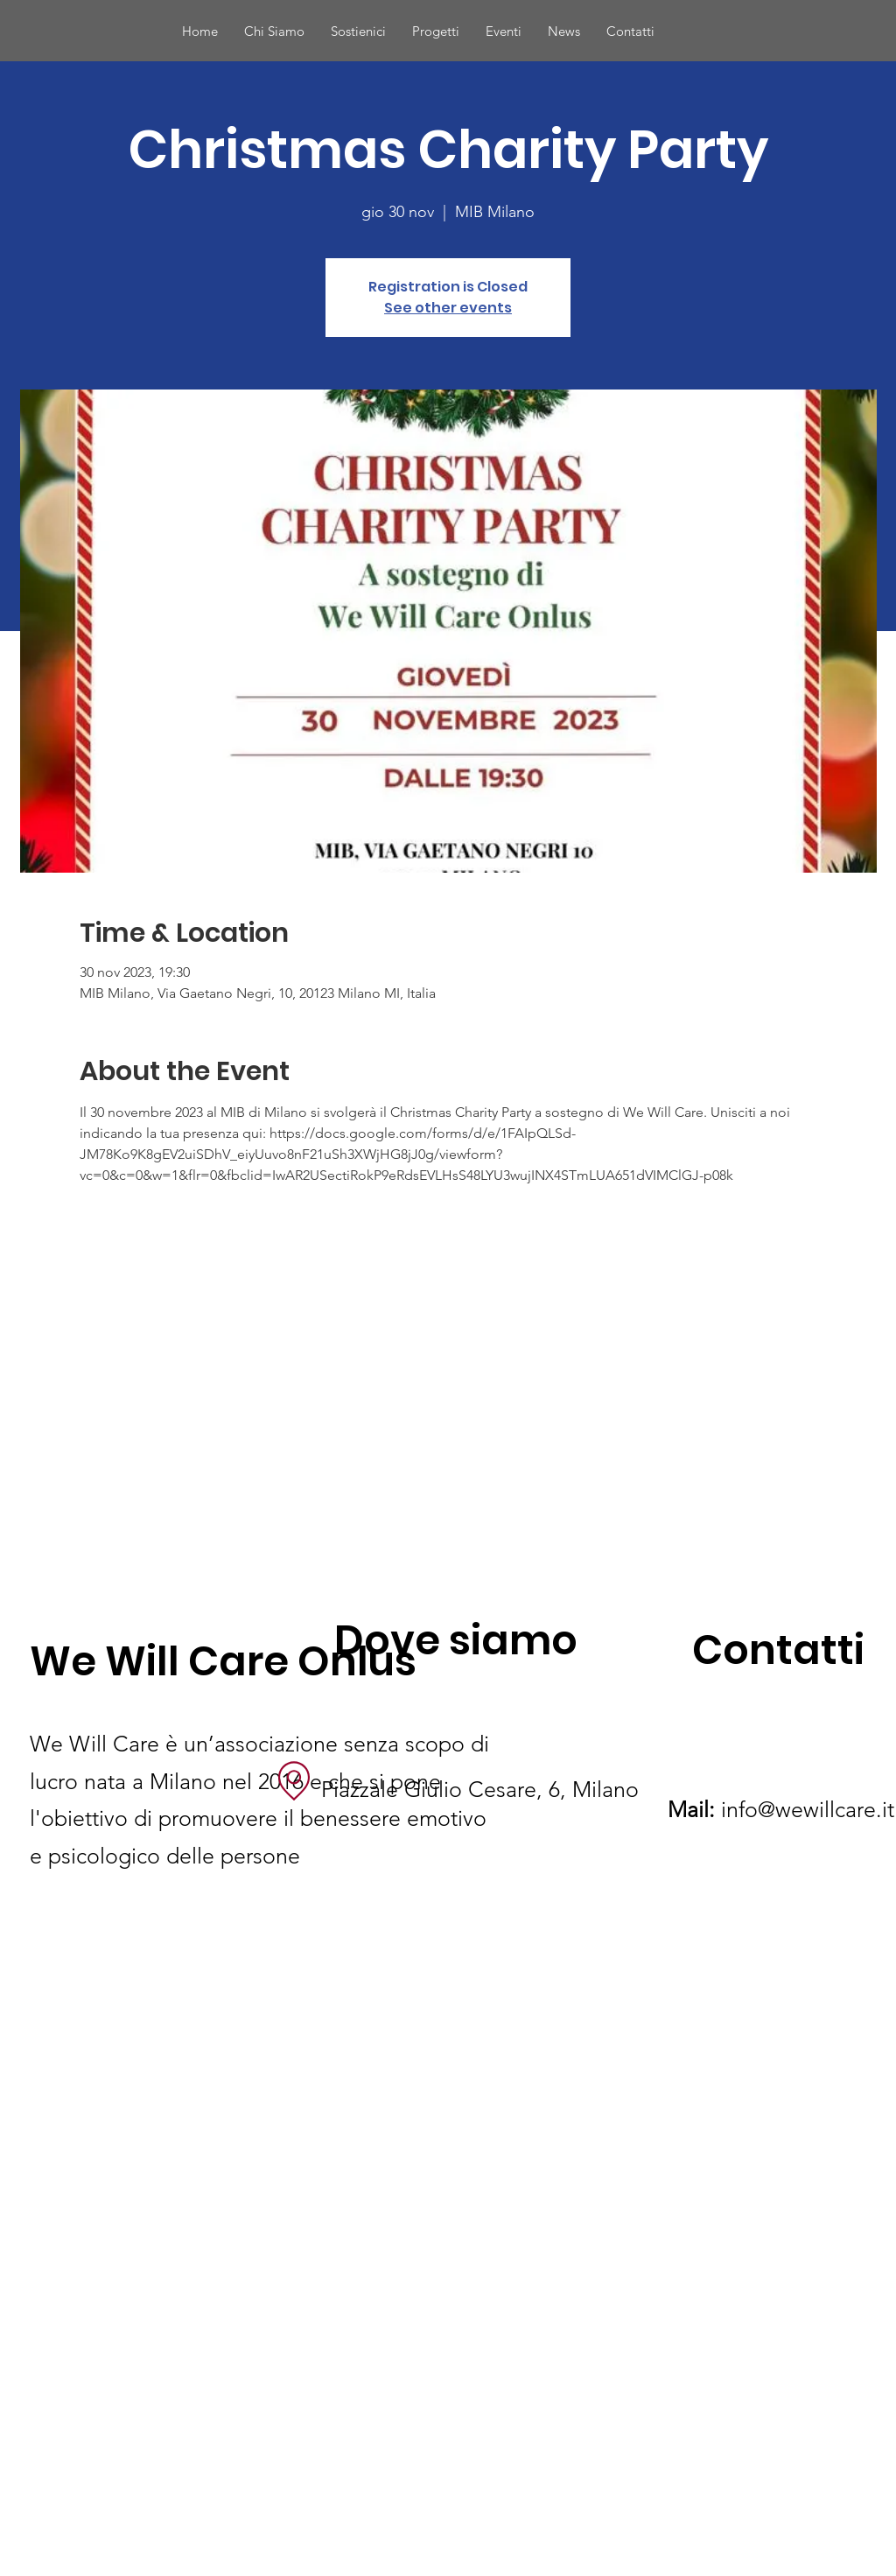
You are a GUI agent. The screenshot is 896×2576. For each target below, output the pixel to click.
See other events (448, 308)
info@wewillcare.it (781, 1809)
